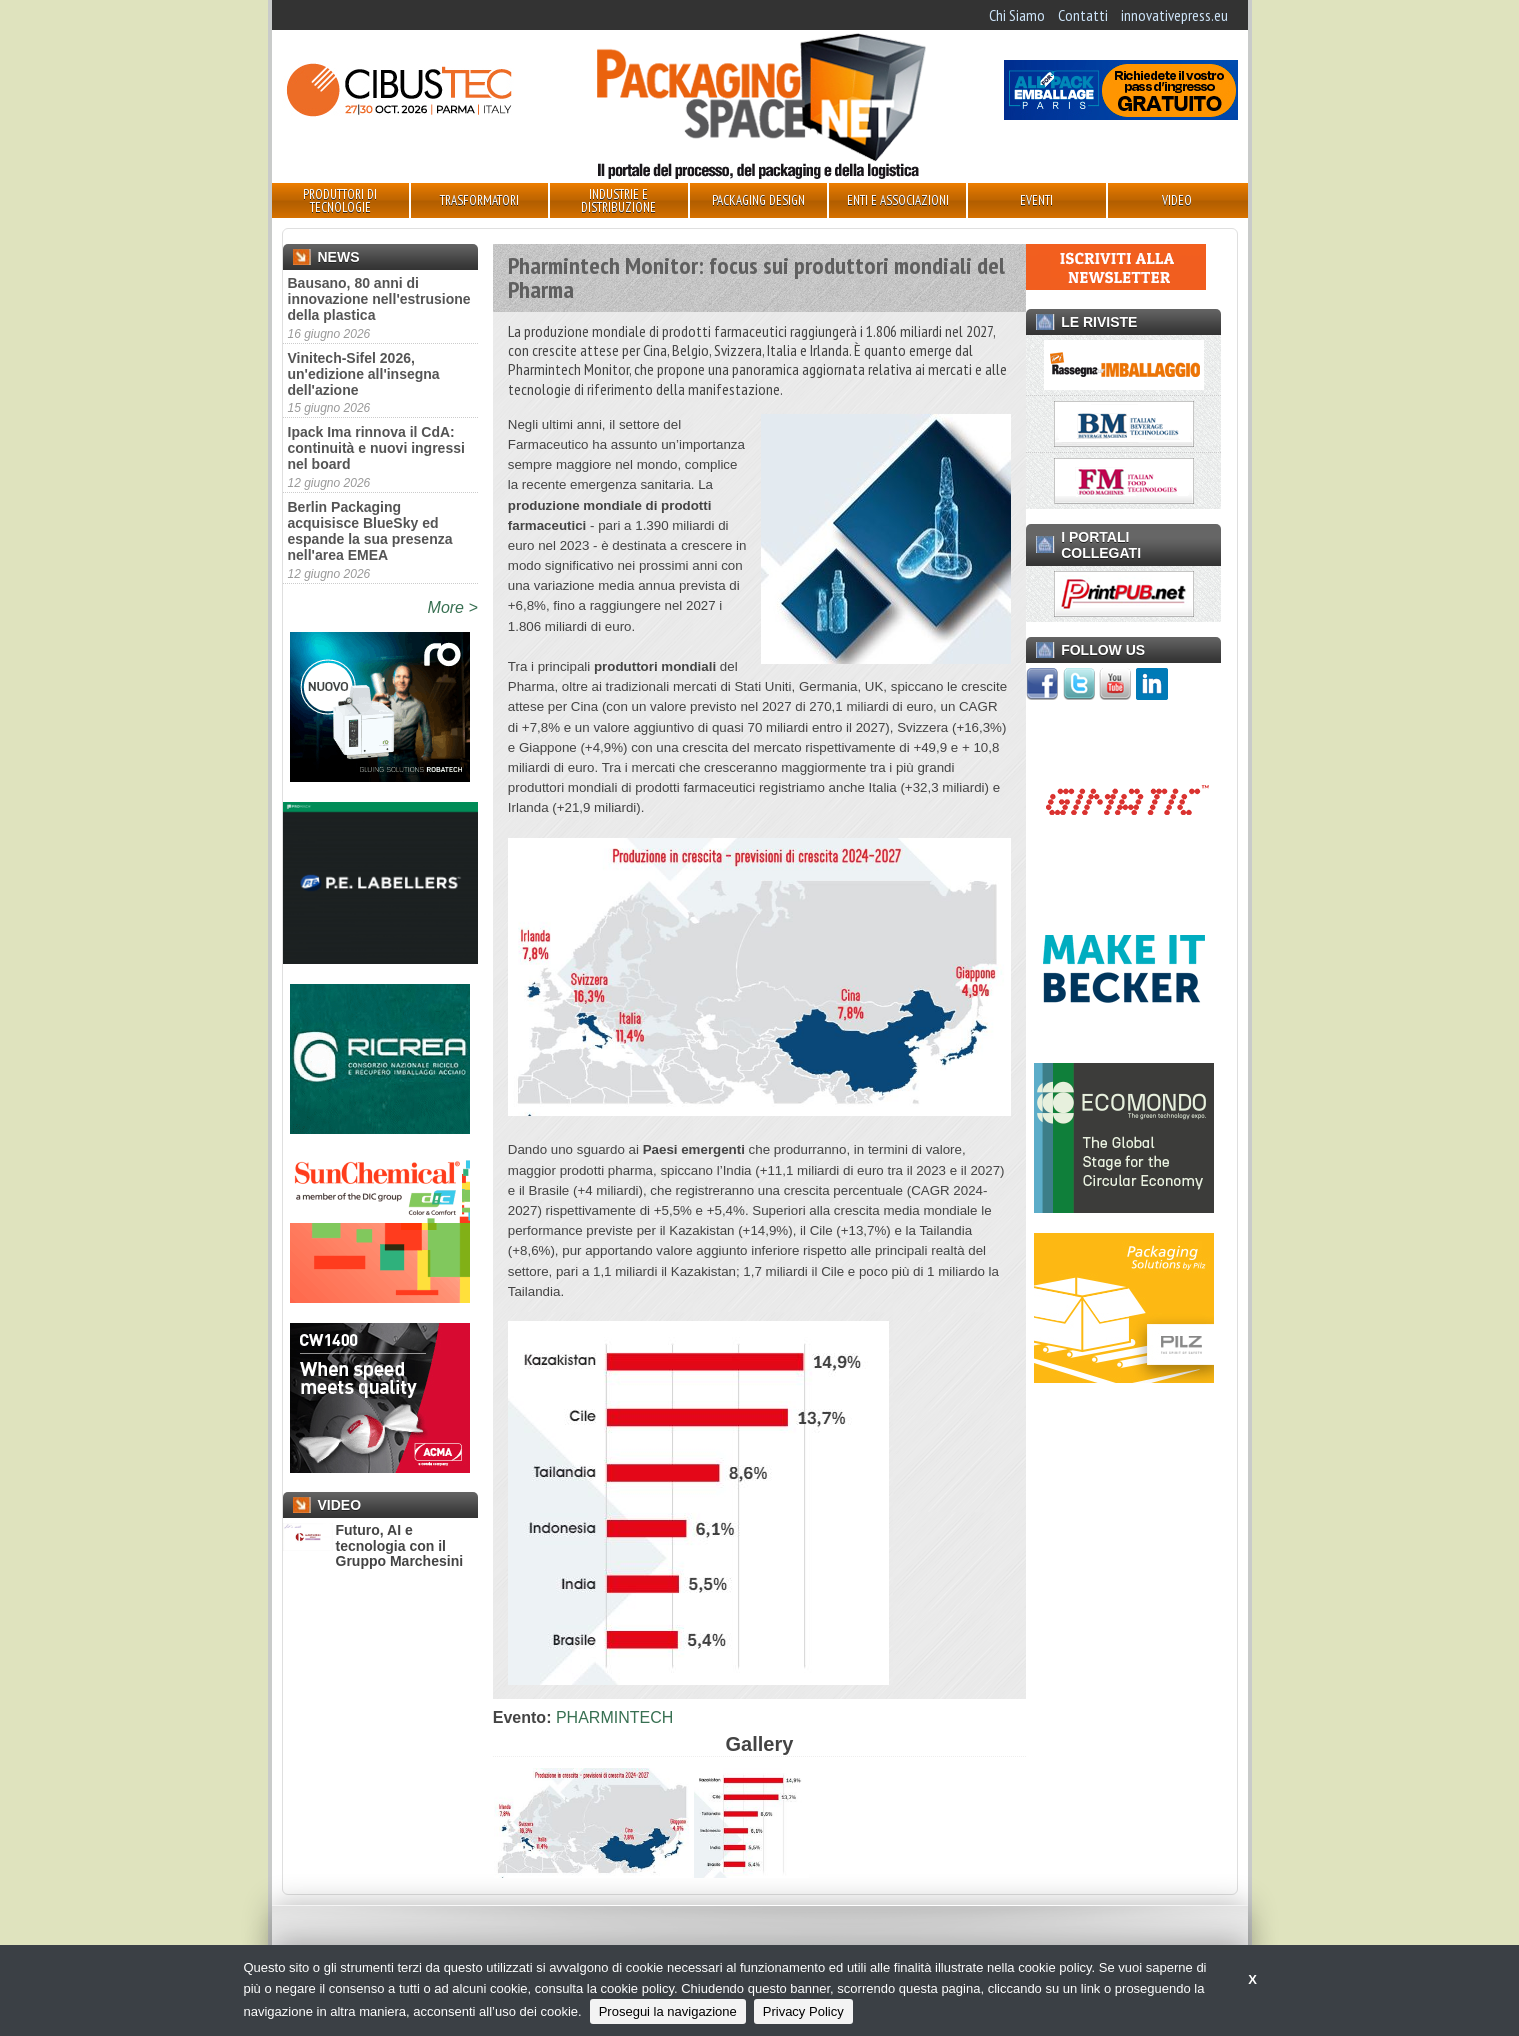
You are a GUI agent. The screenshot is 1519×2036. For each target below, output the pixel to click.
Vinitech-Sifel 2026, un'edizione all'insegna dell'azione (364, 374)
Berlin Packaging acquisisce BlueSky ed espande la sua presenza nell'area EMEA (370, 531)
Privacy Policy (803, 2011)
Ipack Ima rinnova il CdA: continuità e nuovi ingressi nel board (376, 448)
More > (453, 607)
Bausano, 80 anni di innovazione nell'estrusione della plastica (379, 299)
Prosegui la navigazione (668, 2011)
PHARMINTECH (614, 1717)
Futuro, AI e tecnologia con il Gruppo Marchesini (373, 1546)
